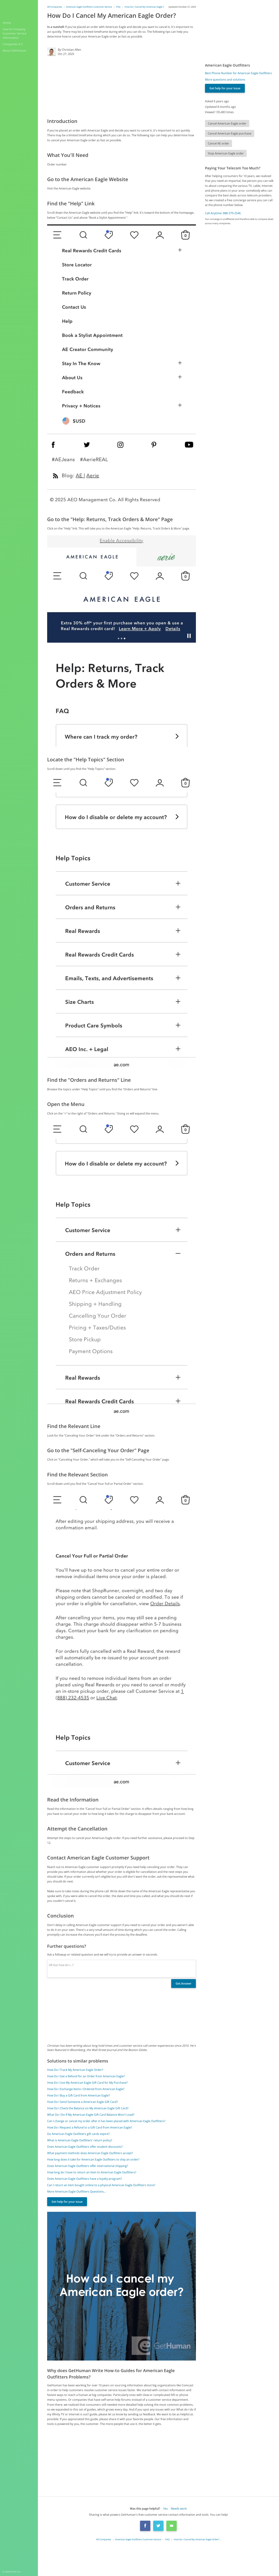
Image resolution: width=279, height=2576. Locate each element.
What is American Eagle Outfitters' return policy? (79, 2140)
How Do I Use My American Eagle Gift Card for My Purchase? (87, 2083)
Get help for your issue (67, 2202)
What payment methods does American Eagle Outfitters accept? (90, 2153)
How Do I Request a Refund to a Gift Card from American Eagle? (89, 2127)
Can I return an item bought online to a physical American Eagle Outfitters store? (101, 2185)
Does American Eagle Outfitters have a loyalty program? (84, 2179)
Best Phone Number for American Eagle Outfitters (238, 73)
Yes (165, 2509)
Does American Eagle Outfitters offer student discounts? (85, 2147)
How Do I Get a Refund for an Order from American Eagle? (86, 2076)
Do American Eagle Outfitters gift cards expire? (78, 2134)
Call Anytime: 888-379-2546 (223, 213)
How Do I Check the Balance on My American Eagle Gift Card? (87, 2108)
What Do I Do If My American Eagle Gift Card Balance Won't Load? (90, 2115)
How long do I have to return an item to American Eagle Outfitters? (91, 2172)
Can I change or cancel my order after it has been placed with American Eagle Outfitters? (106, 2121)
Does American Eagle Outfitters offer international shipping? (87, 2166)
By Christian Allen (69, 50)
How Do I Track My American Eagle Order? (75, 2070)
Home (7, 23)
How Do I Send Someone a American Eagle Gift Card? (82, 2102)
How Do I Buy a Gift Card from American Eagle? (78, 2095)
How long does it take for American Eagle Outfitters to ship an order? (93, 2159)
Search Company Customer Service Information (14, 33)
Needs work (179, 2509)
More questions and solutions (225, 79)
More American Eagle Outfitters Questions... (76, 2191)
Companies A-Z (13, 44)
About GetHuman (14, 50)
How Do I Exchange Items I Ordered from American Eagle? (85, 2089)
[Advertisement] (121, 87)
